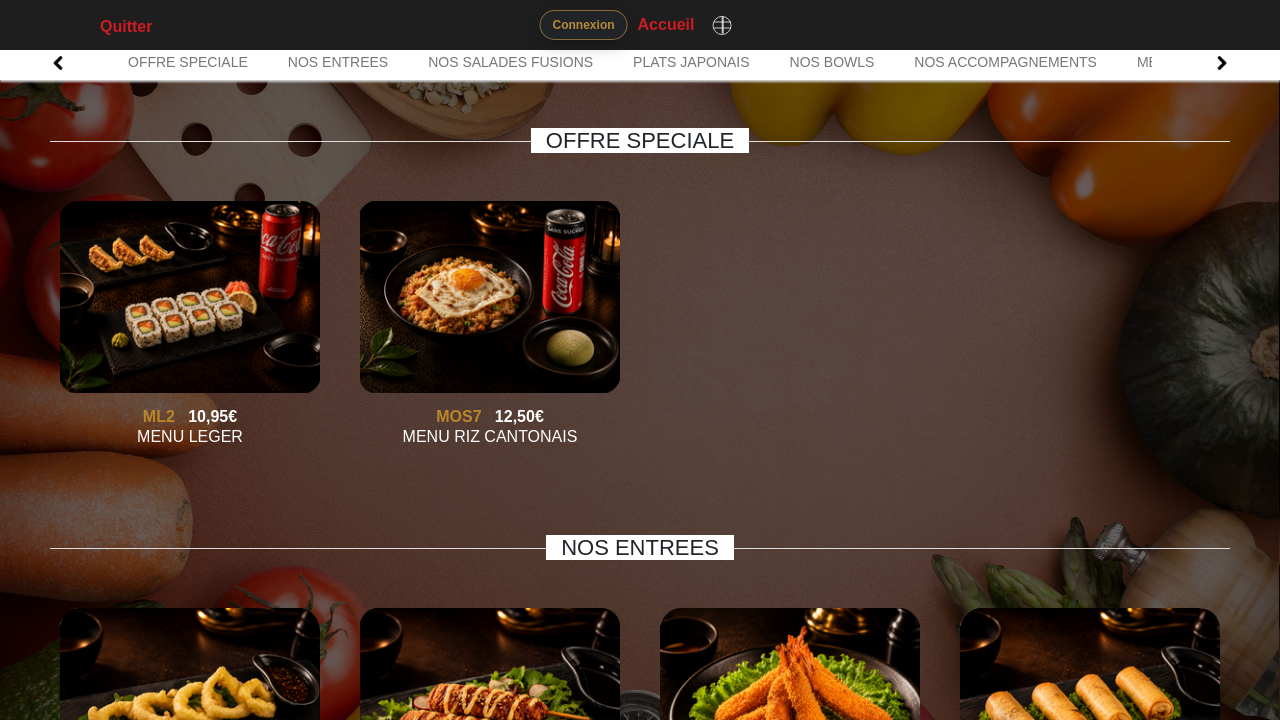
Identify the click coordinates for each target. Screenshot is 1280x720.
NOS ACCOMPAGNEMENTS (1005, 62)
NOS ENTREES (338, 62)
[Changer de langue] (722, 25)
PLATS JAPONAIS (691, 62)
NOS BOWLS (832, 62)
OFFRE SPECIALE (188, 62)
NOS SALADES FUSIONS (510, 62)
